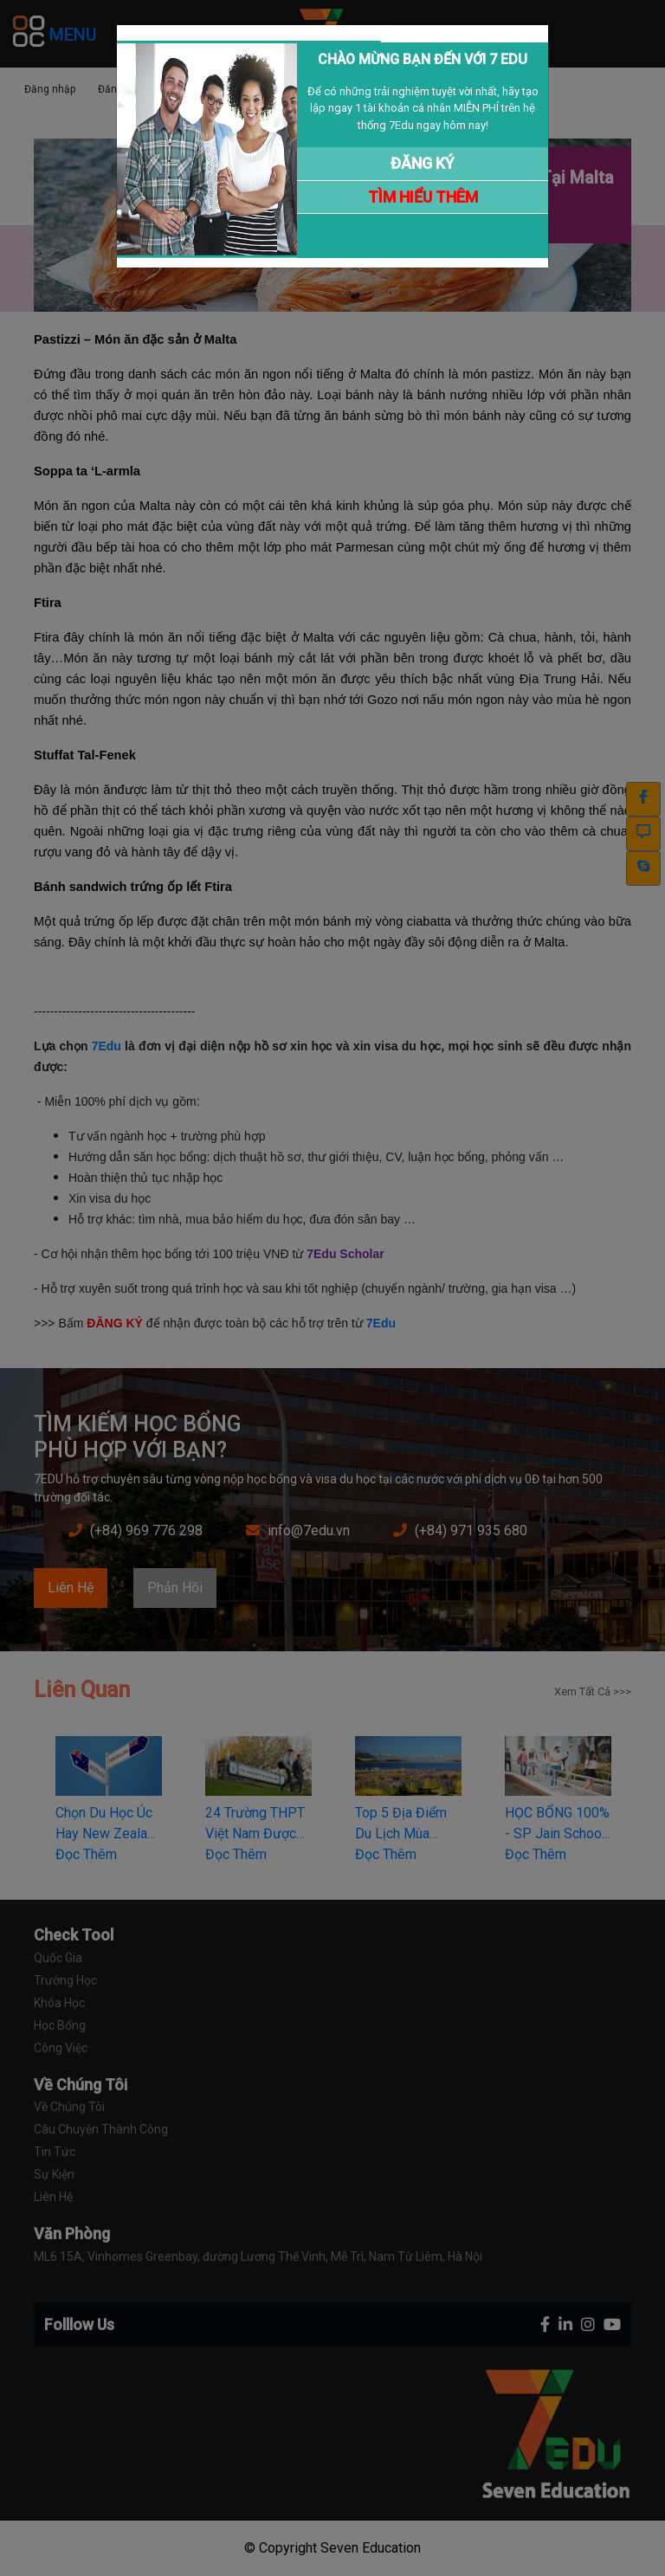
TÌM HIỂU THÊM (423, 197)
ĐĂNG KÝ (423, 163)
